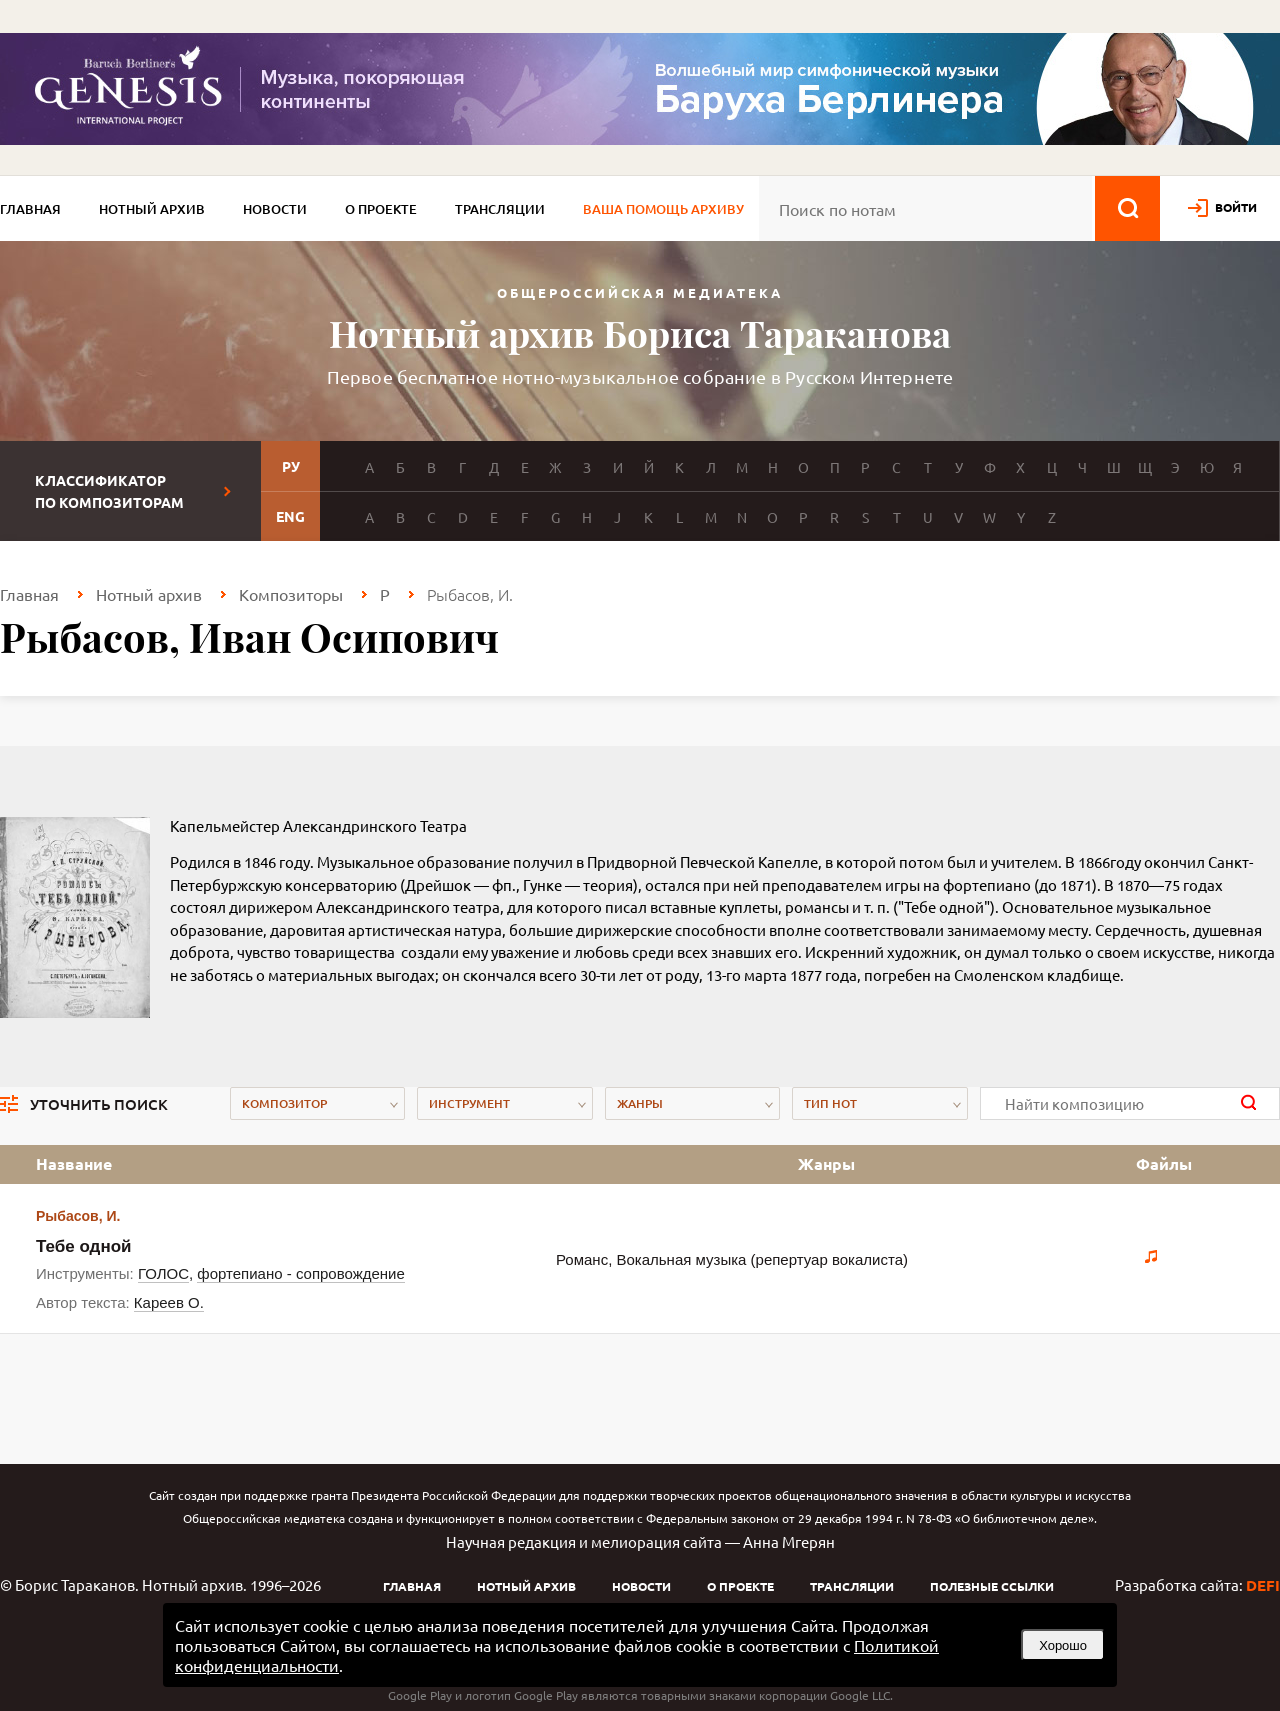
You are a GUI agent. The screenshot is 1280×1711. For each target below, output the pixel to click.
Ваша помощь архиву (663, 209)
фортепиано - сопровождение (300, 1273)
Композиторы (291, 594)
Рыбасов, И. (78, 1216)
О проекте (381, 209)
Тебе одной (84, 1246)
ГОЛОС (163, 1273)
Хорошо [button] (1063, 1645)
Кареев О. (169, 1302)
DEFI (1263, 1585)
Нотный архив (152, 209)
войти (1236, 207)
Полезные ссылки (992, 1586)
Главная (30, 209)
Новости (275, 209)
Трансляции (500, 209)
